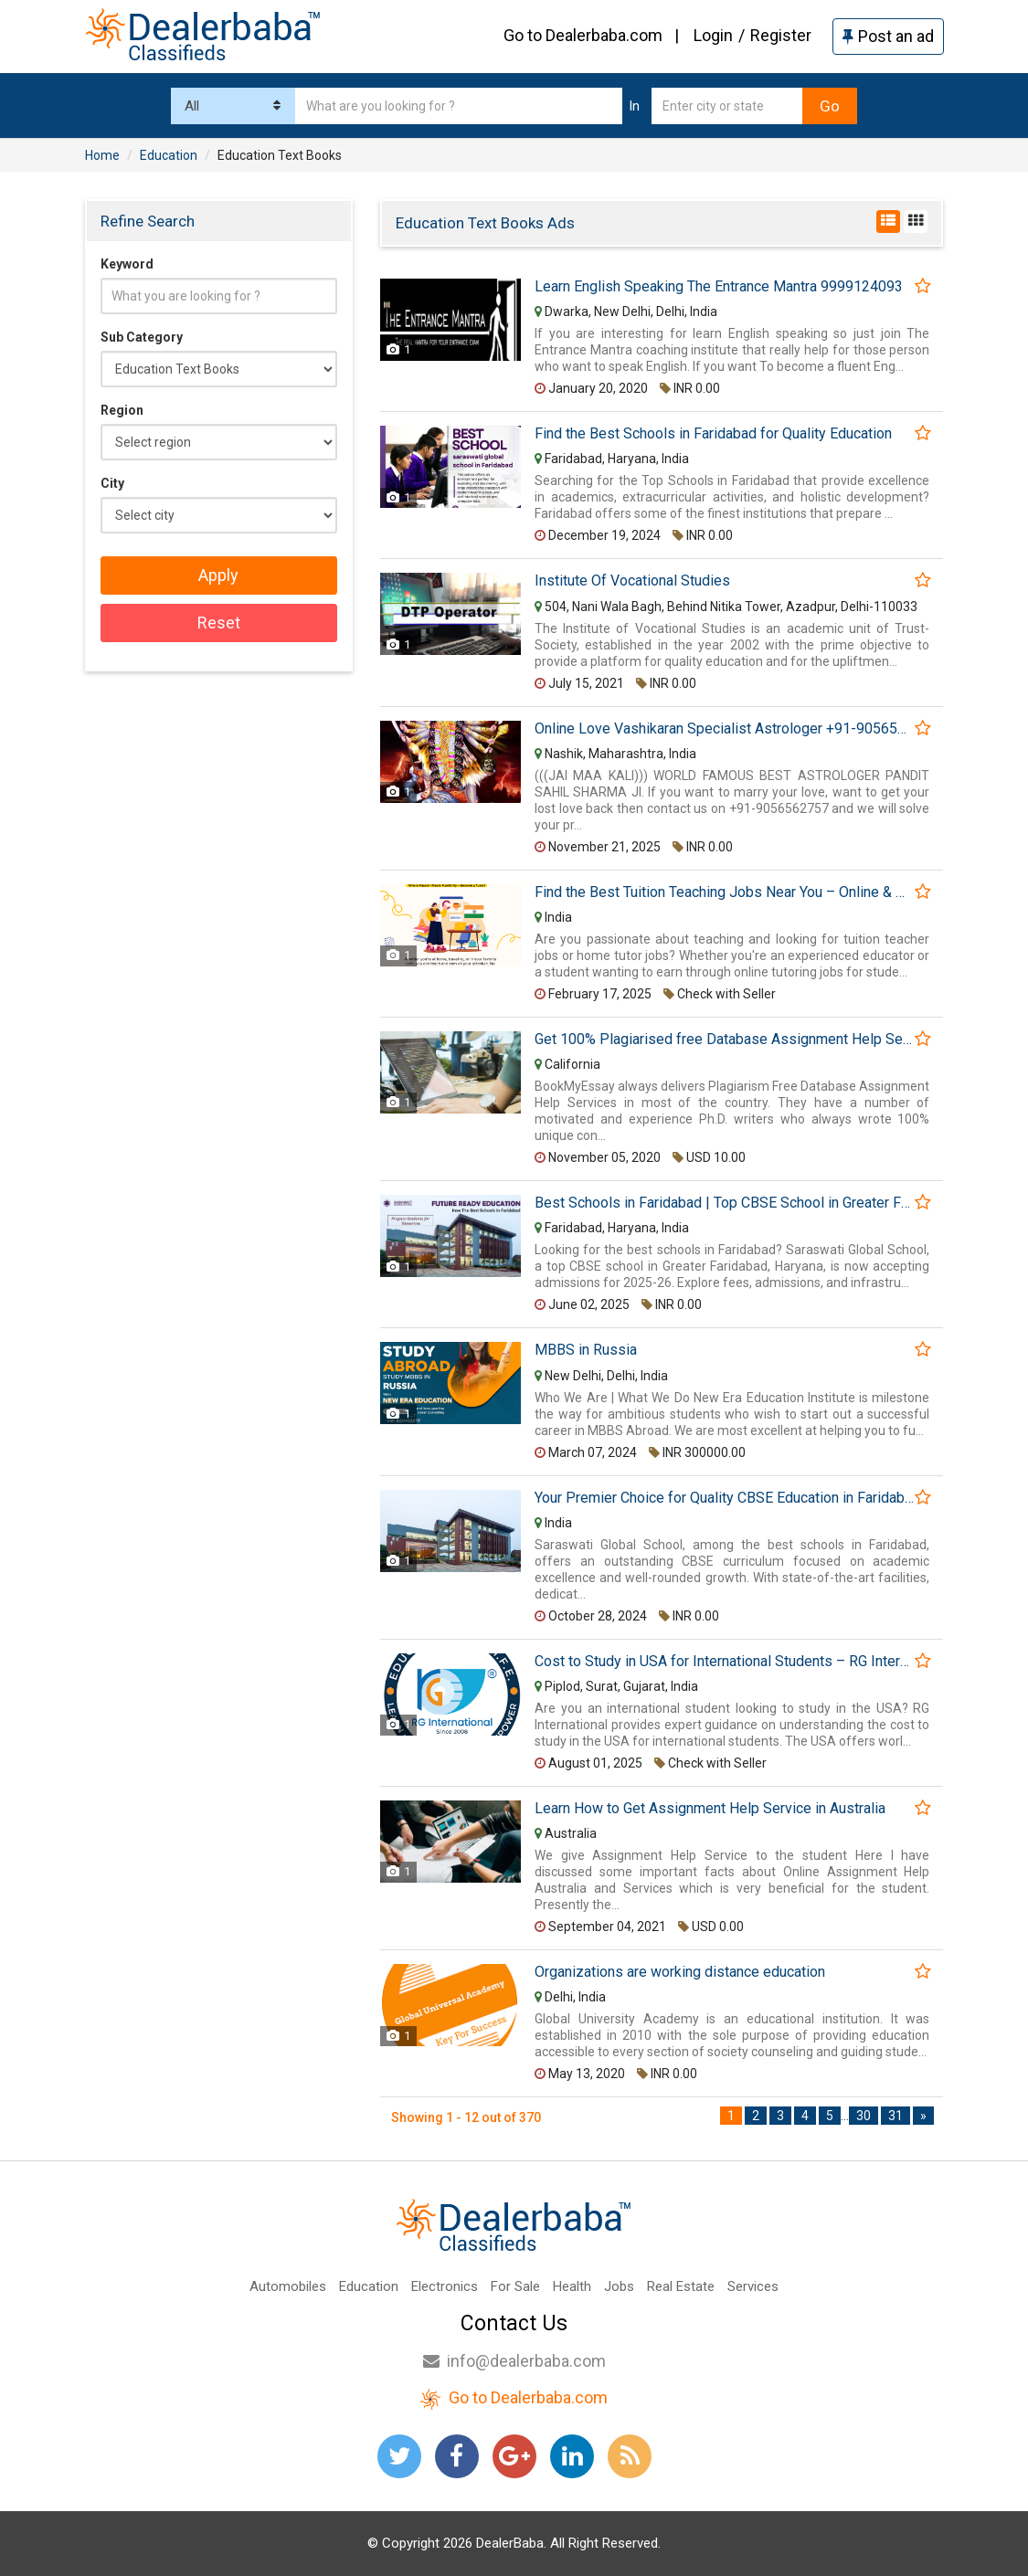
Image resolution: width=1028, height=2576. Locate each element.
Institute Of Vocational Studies (632, 581)
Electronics (444, 2286)
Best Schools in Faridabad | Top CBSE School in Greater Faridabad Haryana (724, 1203)
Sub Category (142, 337)
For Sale (515, 2286)
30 (863, 2115)
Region (122, 410)
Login (713, 35)
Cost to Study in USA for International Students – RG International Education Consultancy (724, 1661)
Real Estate (681, 2286)
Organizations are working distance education (680, 1972)
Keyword (127, 264)
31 (895, 2115)
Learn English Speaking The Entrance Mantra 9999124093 (719, 287)
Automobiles (287, 2286)
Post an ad (888, 36)
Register (780, 35)
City (112, 483)
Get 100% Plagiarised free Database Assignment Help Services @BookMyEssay (724, 1039)
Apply (218, 575)
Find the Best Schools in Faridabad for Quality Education (713, 434)
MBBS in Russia (586, 1350)
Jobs (619, 2286)
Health (572, 2286)
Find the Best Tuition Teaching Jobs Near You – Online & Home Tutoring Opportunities (724, 892)
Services (753, 2286)
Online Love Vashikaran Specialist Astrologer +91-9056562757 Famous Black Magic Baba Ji (724, 729)
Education (368, 2286)
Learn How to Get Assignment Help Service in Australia (710, 1808)
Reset (218, 622)
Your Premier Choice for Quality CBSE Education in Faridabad (724, 1498)
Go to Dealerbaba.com (582, 35)
